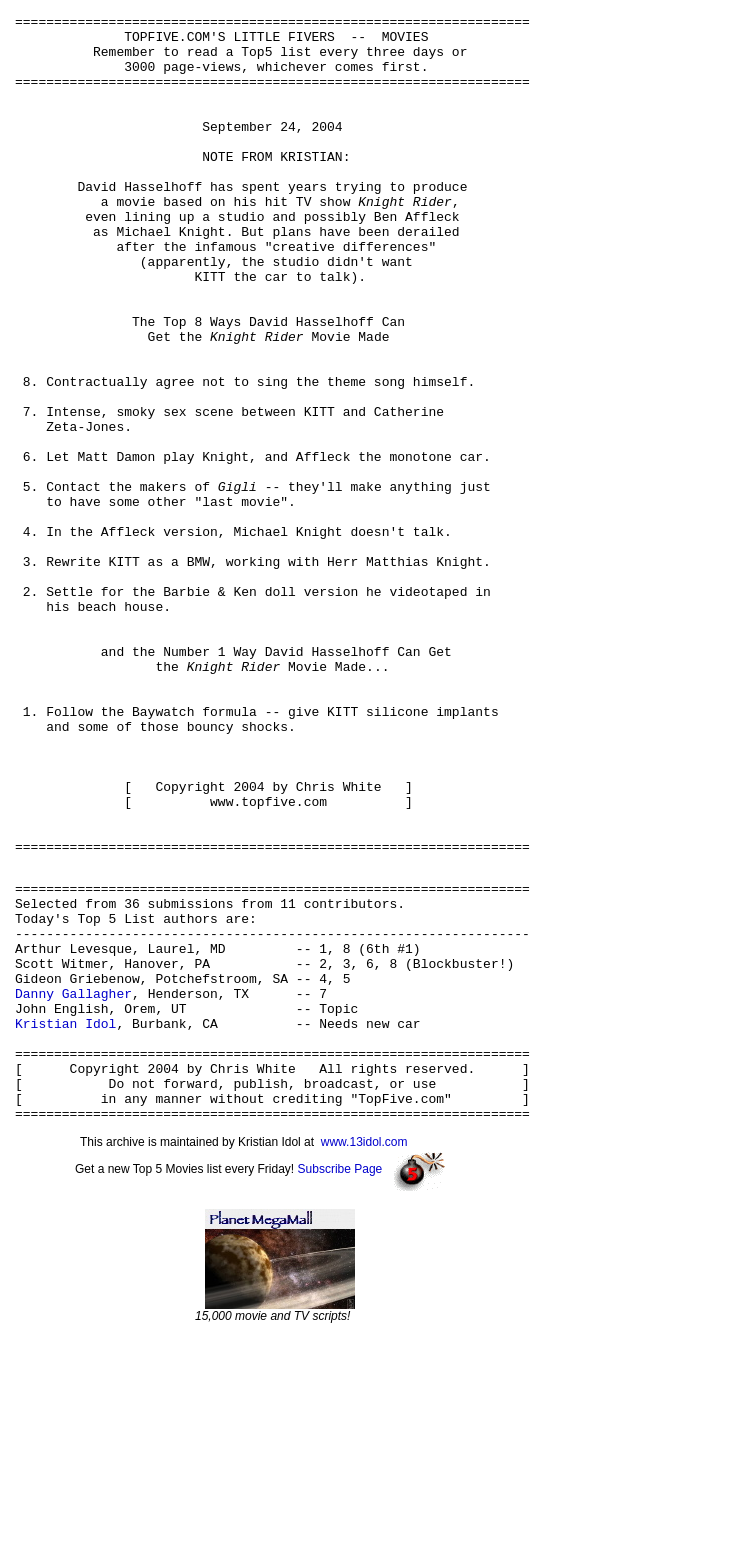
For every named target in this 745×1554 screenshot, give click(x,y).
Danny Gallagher (73, 1185)
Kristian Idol (65, 1221)
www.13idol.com (364, 1358)
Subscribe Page (340, 1385)
